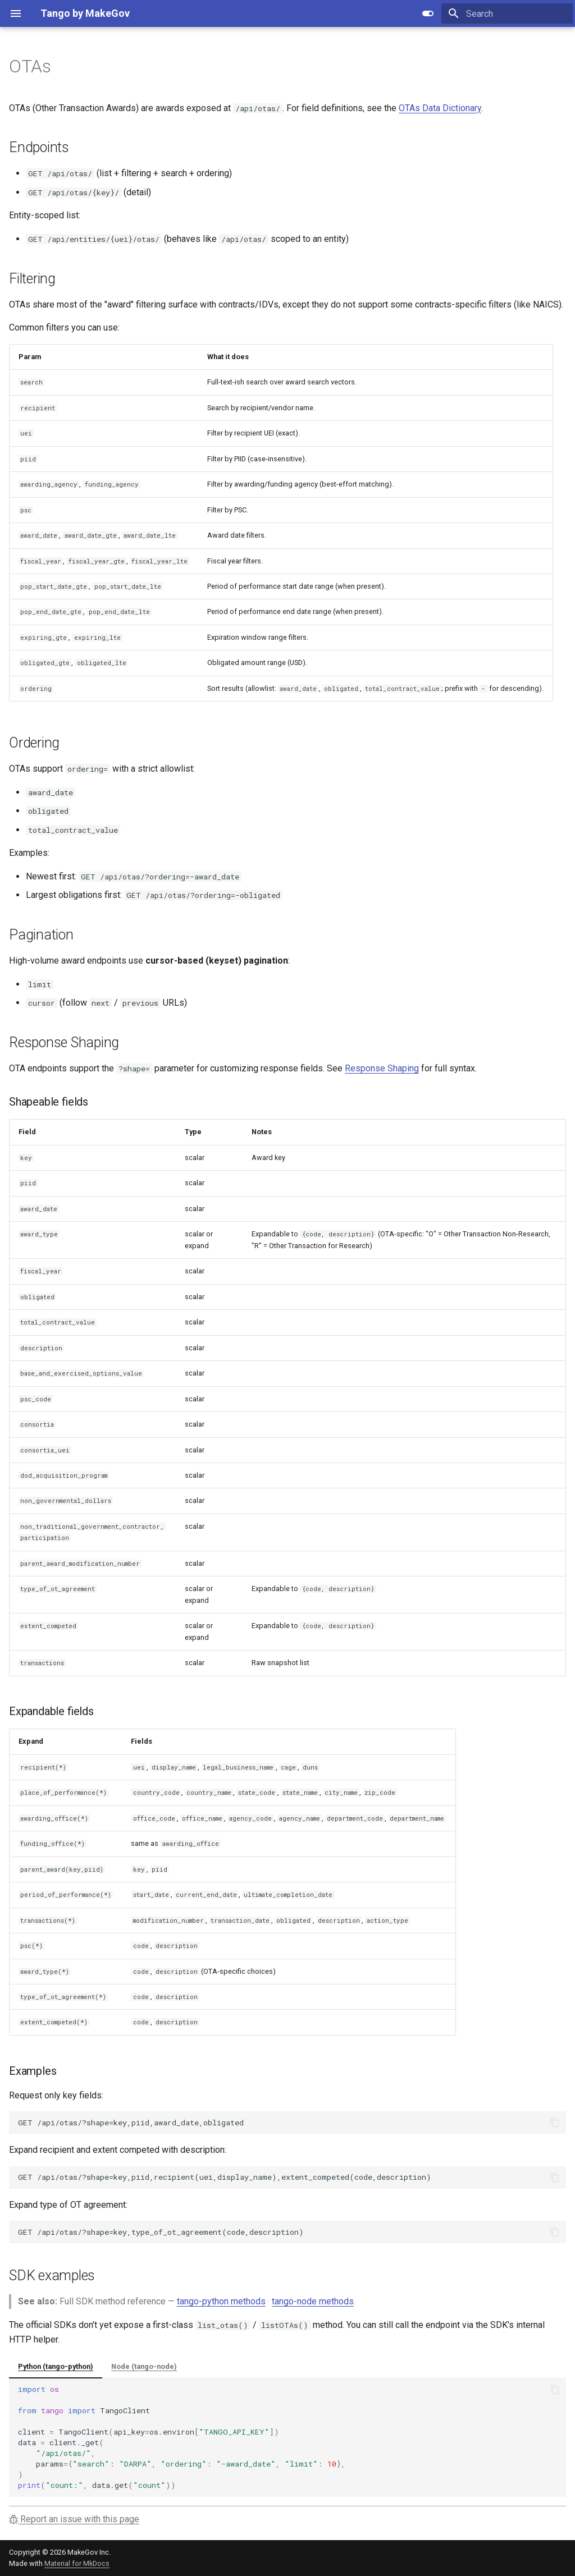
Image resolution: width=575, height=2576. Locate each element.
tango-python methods (221, 2301)
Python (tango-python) (55, 2366)
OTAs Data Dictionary (440, 108)
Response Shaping (382, 1068)
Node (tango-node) (144, 2366)
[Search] (507, 13)
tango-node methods (313, 2301)
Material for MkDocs (76, 2563)
